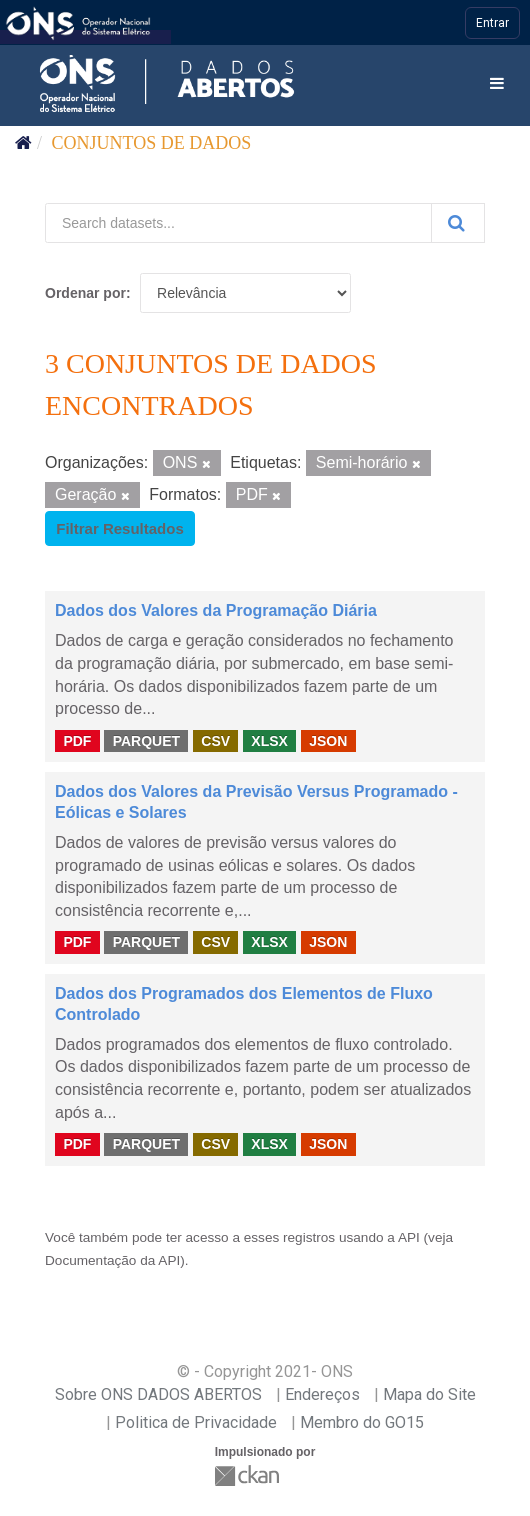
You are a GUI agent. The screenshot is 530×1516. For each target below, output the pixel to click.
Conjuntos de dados (152, 143)
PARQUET (146, 740)
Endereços (322, 1394)
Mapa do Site (429, 1394)
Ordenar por (85, 293)
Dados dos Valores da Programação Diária (216, 610)
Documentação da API (112, 1260)
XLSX (269, 740)
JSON (328, 740)
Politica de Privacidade (196, 1422)
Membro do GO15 (362, 1422)
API (409, 1237)
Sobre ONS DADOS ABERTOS (158, 1394)
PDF (77, 740)
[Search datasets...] (238, 223)
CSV (215, 740)
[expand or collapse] (497, 84)
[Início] (23, 143)
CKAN (249, 1475)
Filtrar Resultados (120, 528)
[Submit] (458, 223)
